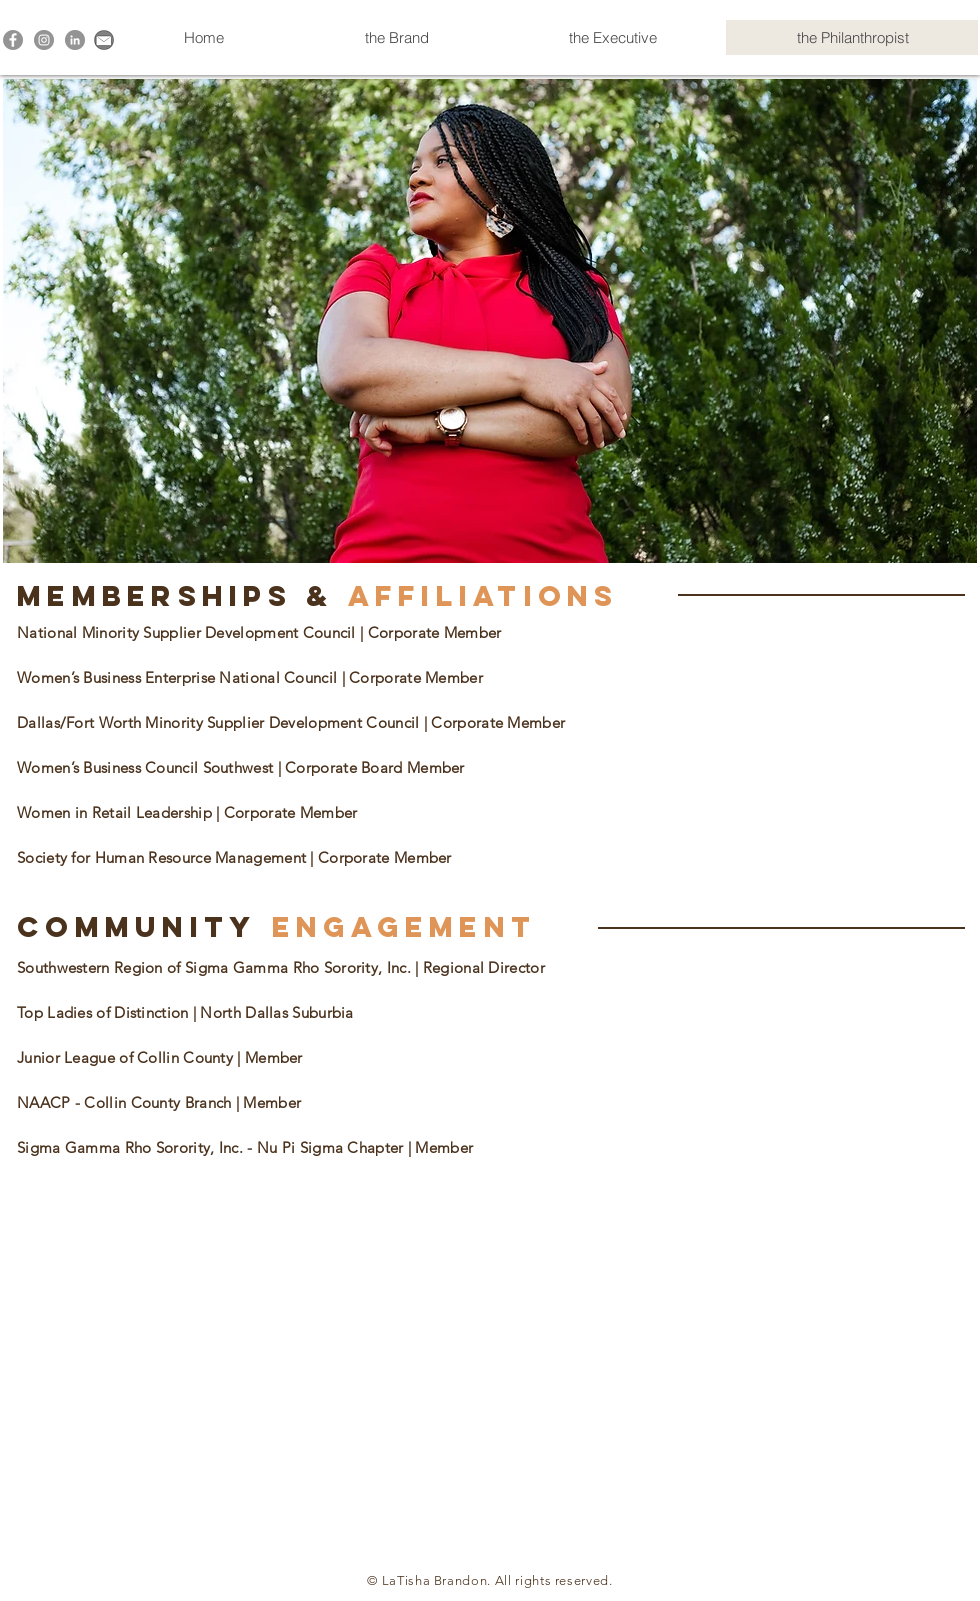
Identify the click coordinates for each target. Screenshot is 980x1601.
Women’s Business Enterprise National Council (179, 677)
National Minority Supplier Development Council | (192, 632)
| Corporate (320, 767)
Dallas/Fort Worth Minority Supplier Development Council (220, 722)
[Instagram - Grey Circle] (44, 40)
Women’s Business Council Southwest (147, 767)
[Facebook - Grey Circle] (13, 40)
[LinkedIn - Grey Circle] (75, 40)
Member (272, 1102)
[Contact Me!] (104, 40)
